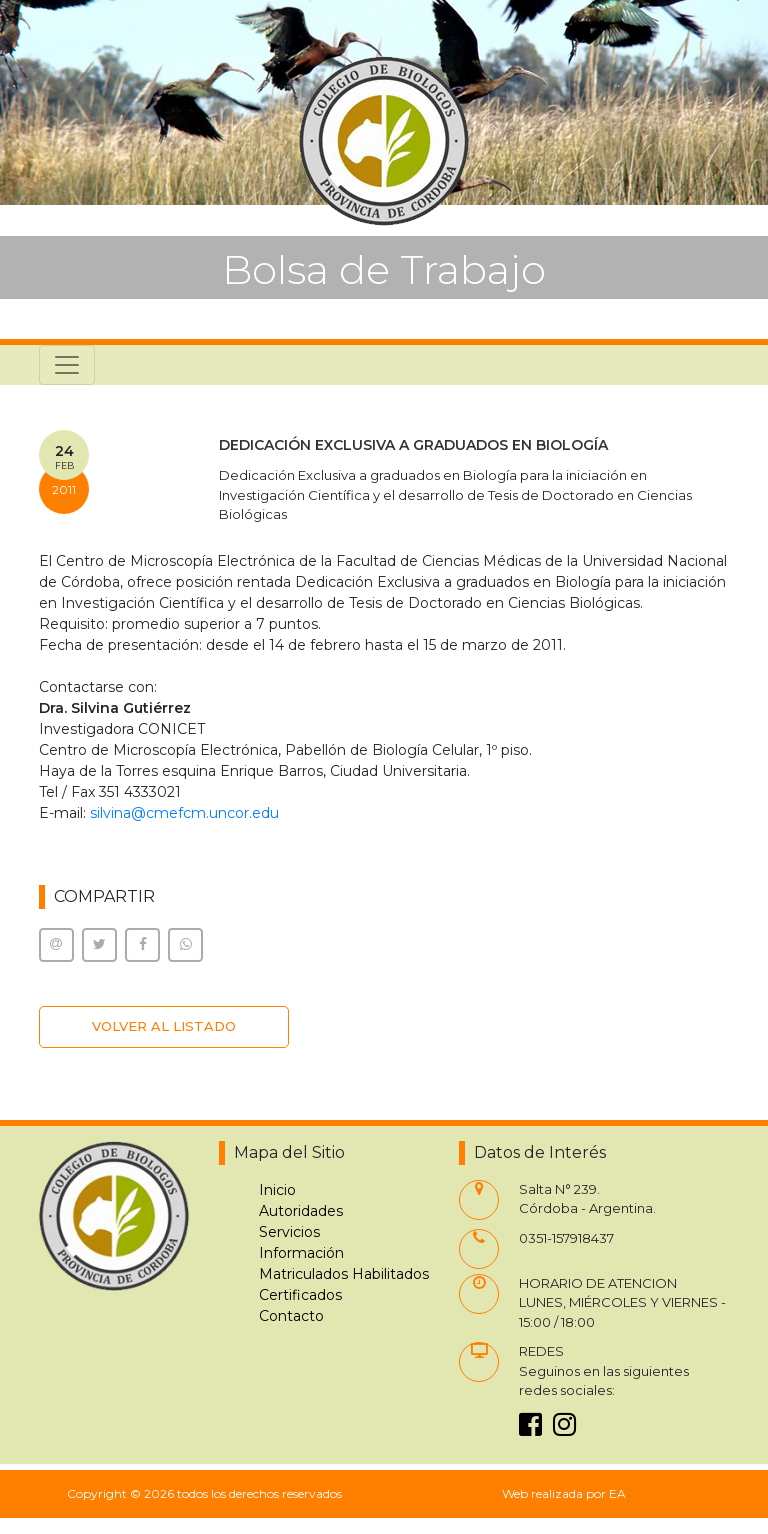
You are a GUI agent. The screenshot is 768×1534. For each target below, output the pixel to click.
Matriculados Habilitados (344, 1274)
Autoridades (301, 1211)
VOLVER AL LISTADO (164, 1026)
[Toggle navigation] (67, 365)
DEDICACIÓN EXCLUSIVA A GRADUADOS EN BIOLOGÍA (413, 445)
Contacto (291, 1316)
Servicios (289, 1232)
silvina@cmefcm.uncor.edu (184, 813)
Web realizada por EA (564, 1493)
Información (301, 1253)
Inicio (277, 1190)
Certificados (300, 1295)
